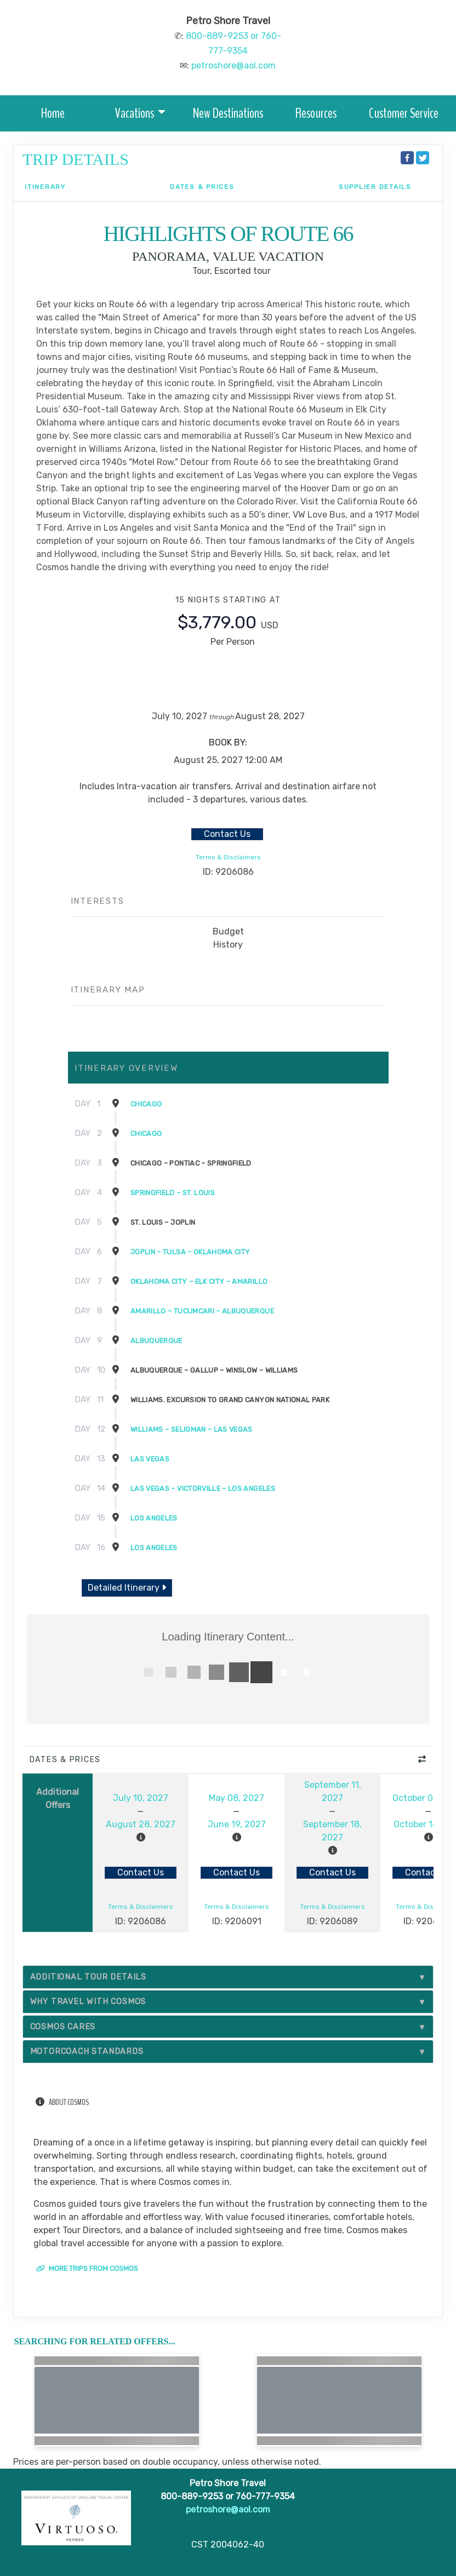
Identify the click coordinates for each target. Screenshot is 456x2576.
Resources (316, 113)
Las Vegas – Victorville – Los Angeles (202, 1488)
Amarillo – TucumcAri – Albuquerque (202, 1311)
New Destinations (228, 113)
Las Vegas (149, 1459)
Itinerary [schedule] (45, 187)
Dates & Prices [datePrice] (202, 187)
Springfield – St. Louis (172, 1193)
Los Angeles (154, 1518)
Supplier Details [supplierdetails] (375, 187)
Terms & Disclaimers (228, 857)
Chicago (146, 1104)
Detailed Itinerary (127, 1587)
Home (53, 113)
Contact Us (227, 834)
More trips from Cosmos (87, 2268)
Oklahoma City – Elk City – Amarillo (198, 1281)
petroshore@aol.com (233, 65)
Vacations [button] (134, 113)
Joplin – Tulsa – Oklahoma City (190, 1252)
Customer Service (403, 113)
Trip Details (75, 159)
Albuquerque (156, 1340)
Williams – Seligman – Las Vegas (191, 1429)
